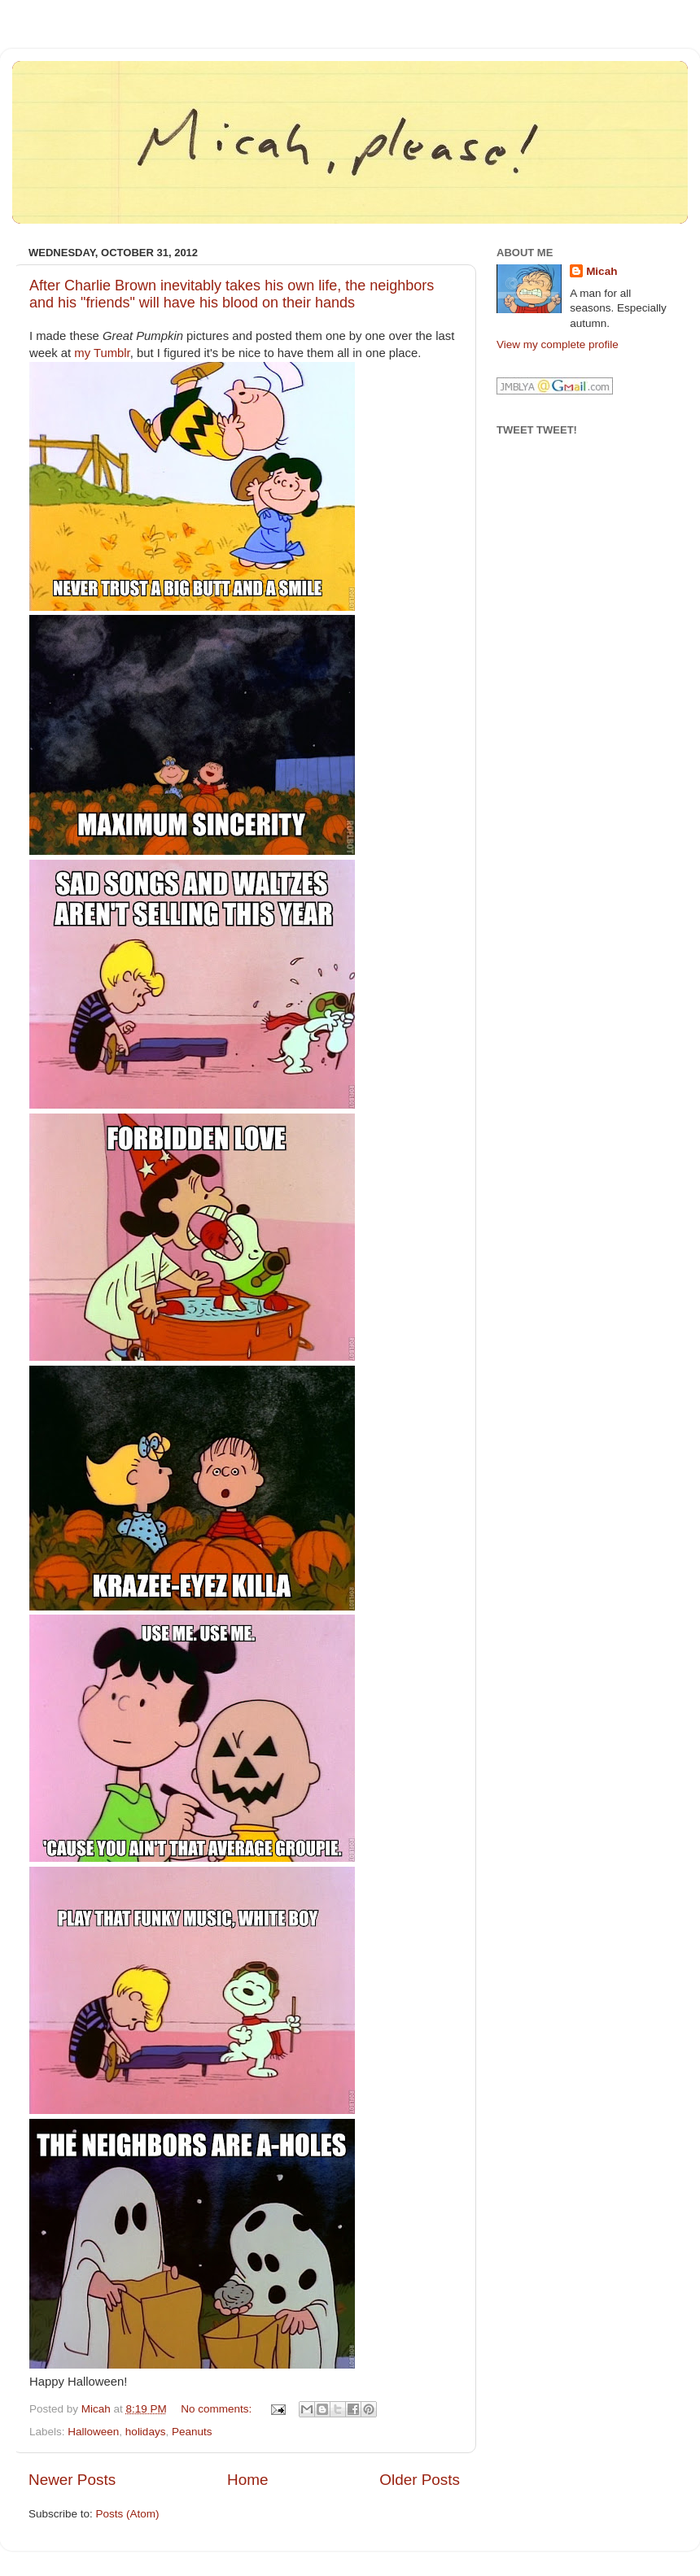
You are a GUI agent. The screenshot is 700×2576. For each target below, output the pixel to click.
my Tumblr (101, 353)
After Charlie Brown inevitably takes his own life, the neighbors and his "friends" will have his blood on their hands (231, 294)
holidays (145, 2432)
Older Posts (419, 2479)
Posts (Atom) (128, 2514)
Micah (601, 271)
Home (247, 2479)
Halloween (93, 2432)
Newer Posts (72, 2479)
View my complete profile (558, 344)
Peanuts (192, 2432)
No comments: (218, 2409)
